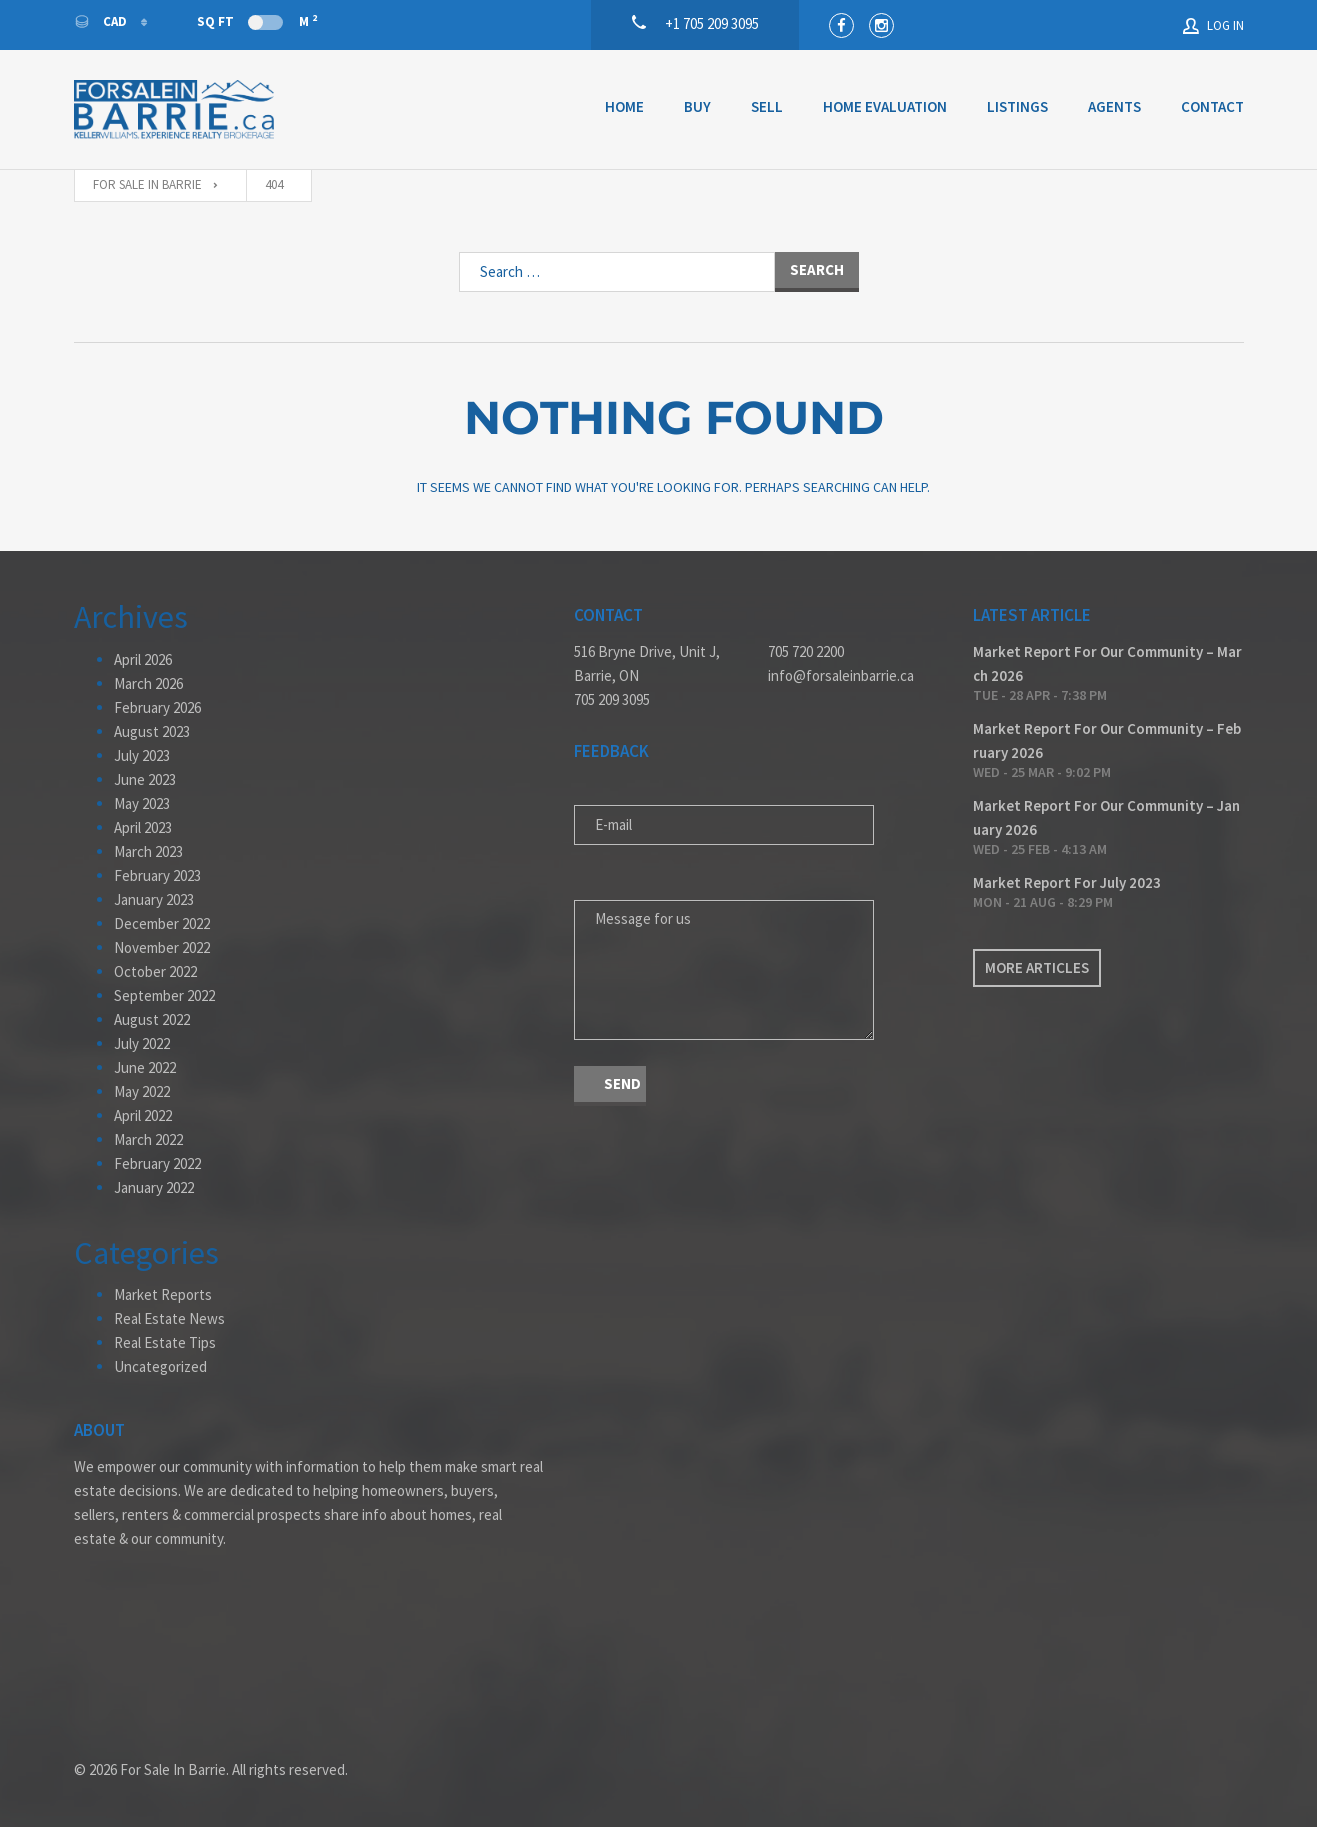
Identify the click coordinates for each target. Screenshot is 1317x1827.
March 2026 (148, 683)
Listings (1017, 106)
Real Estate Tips (165, 1342)
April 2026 (143, 659)
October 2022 (155, 971)
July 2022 (142, 1043)
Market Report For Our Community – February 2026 (1107, 740)
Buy (697, 106)
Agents (1114, 106)
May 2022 (142, 1091)
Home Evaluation (885, 106)
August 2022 (152, 1019)
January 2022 (154, 1187)
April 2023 (143, 827)
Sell (767, 106)
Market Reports (163, 1294)
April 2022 (143, 1115)
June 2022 (145, 1067)
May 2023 (142, 803)
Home (624, 106)
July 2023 (142, 755)
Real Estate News (169, 1318)
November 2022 (162, 947)
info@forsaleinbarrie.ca (841, 675)
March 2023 (148, 851)
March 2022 (148, 1139)
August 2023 (152, 731)
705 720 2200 (806, 651)
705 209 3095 (612, 699)
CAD (102, 21)
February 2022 (157, 1163)
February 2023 (157, 875)
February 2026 (157, 707)
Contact (1212, 106)
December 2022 (162, 923)
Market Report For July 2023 (1067, 882)
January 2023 (154, 899)
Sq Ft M (257, 21)
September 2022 (164, 995)
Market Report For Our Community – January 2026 (1106, 817)
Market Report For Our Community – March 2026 (1107, 663)
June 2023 (145, 779)
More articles (1037, 967)
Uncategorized (160, 1366)
